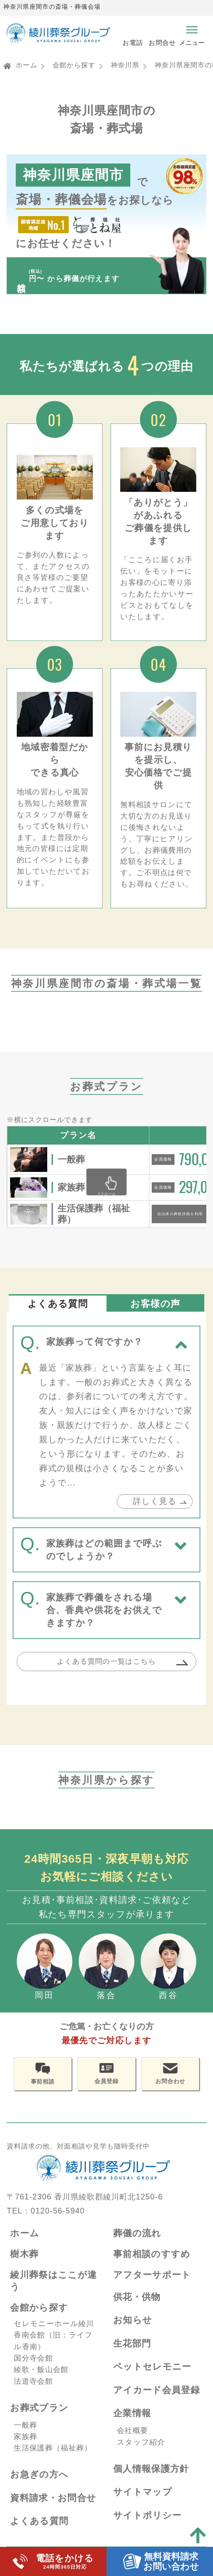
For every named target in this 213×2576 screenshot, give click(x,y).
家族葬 (25, 2447)
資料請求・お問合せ (53, 2508)
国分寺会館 (33, 2369)
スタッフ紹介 (141, 2453)
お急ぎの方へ (39, 2485)
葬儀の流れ (137, 2243)
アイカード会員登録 (156, 2400)
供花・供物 (137, 2307)
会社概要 (132, 2441)
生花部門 (132, 2354)
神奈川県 (125, 65)
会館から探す (74, 65)
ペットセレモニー (152, 2377)
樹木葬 (24, 2264)
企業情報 (132, 2424)
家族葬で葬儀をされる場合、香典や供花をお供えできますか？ (104, 1618)
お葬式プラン (39, 2418)
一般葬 (25, 2435)
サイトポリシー (147, 2526)
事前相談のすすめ (152, 2264)
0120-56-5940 (58, 2221)
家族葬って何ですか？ (94, 1350)
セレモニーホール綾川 (54, 2334)
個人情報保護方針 (151, 2479)
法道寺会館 (33, 2391)
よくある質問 (39, 2531)
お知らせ (132, 2330)
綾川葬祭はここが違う (53, 2291)
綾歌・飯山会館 (41, 2380)
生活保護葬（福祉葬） (53, 2458)
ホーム (26, 65)
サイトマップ (142, 2502)
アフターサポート (152, 2285)
